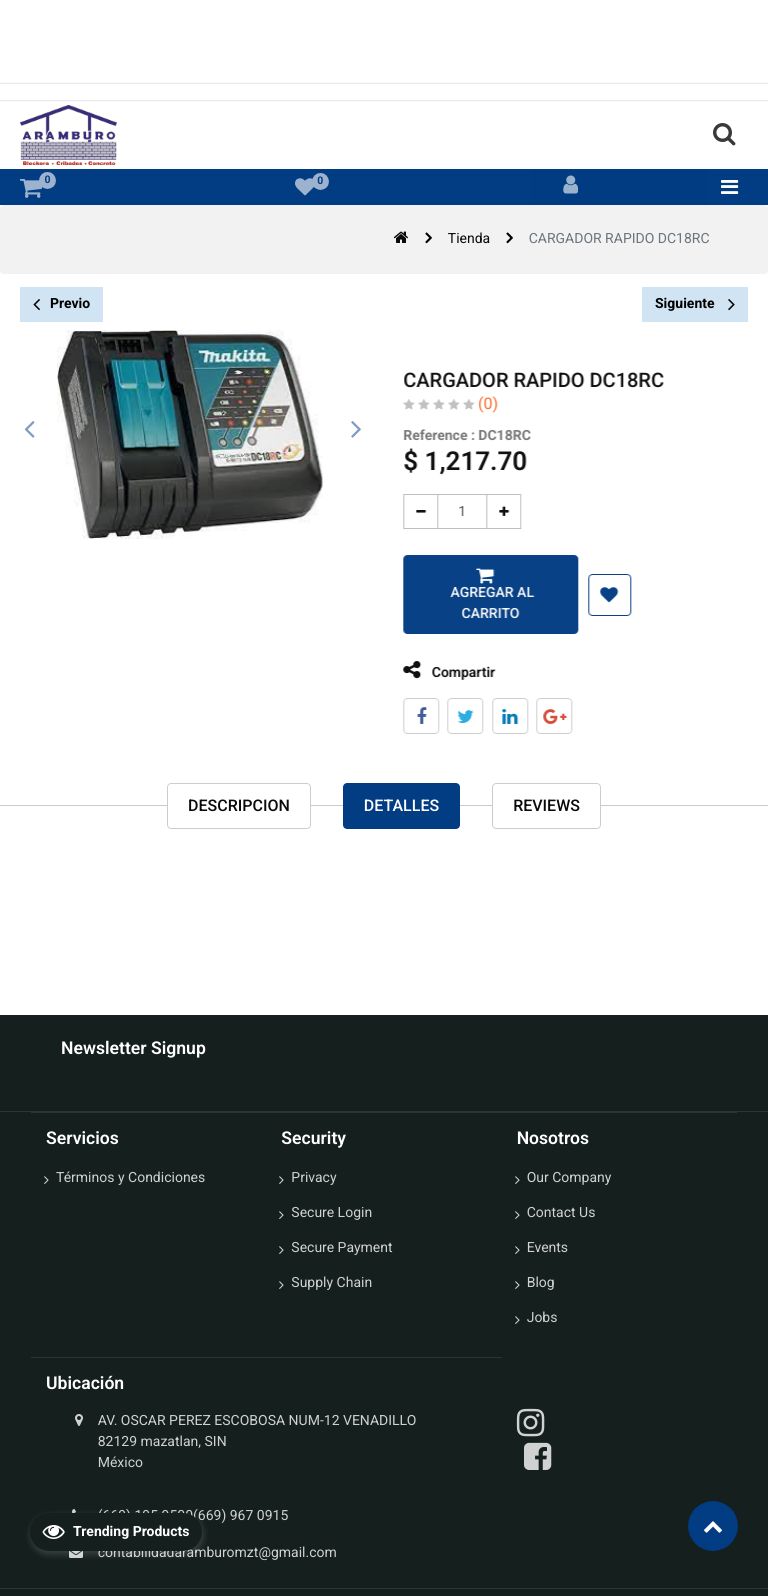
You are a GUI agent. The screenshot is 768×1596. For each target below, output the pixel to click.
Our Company (569, 1178)
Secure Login (331, 1213)
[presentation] (30, 430)
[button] (594, 595)
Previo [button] (61, 304)
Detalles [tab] (401, 805)
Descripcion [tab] (239, 805)
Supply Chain (331, 1283)
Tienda (469, 239)
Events (547, 1248)
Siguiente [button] (695, 304)
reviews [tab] (546, 805)
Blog (541, 1283)
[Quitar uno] (406, 511)
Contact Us (561, 1213)
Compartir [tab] (435, 670)
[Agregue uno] (489, 511)
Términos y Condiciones (130, 1178)
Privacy (313, 1178)
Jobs (542, 1318)
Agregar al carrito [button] (476, 603)
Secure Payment (341, 1248)
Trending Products (116, 1531)
